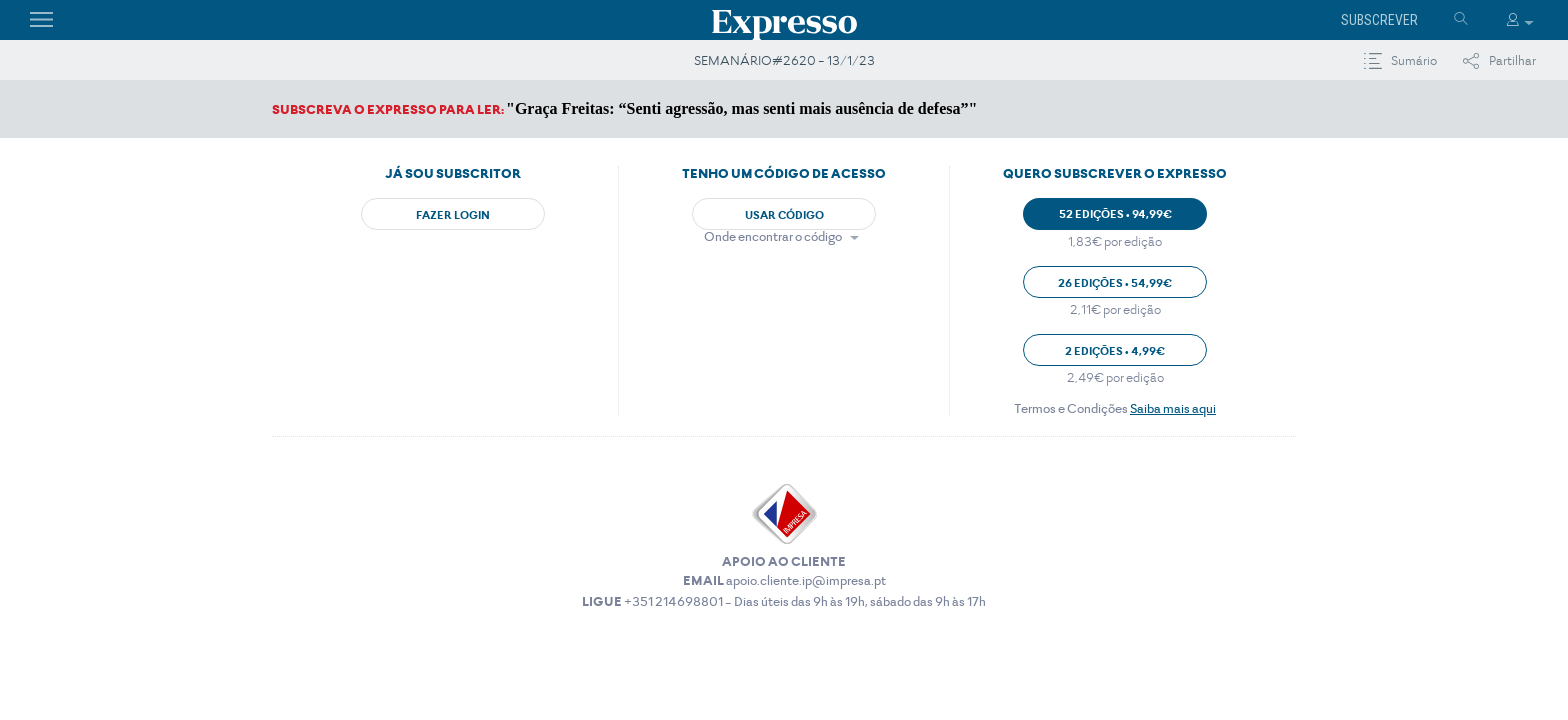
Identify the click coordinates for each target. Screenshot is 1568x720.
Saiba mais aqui (1173, 408)
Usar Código (784, 215)
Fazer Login (453, 215)
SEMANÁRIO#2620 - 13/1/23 (784, 60)
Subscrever (1379, 20)
